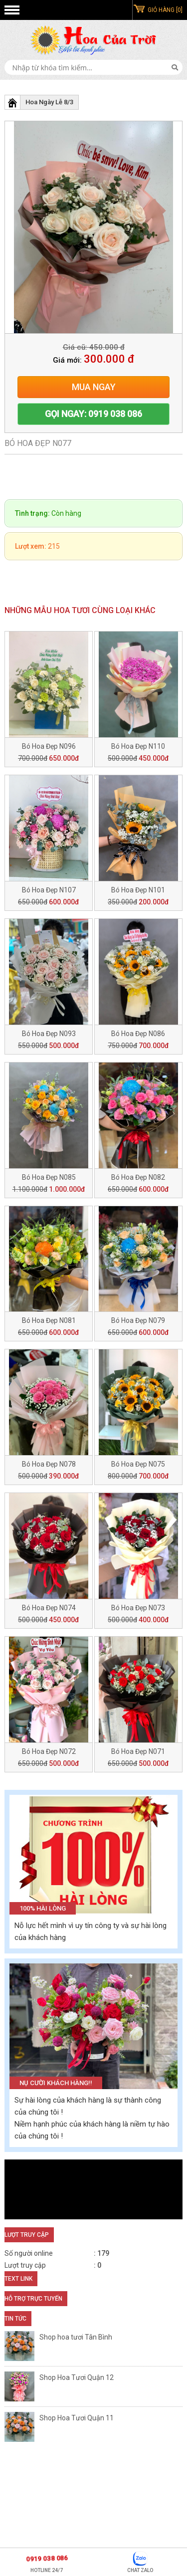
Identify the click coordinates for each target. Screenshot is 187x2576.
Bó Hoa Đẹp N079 (138, 1320)
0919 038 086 (47, 2558)
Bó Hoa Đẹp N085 (49, 1177)
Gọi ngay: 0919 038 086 (93, 414)
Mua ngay (94, 387)
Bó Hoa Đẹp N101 (138, 890)
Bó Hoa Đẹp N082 (138, 1177)
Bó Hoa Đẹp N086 (138, 1034)
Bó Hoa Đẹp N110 (138, 746)
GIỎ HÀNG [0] (165, 9)
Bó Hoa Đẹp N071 (138, 1751)
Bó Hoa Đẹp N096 (49, 746)
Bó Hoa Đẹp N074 (49, 1608)
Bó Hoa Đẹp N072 (49, 1751)
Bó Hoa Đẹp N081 (49, 1320)
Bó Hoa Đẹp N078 (49, 1464)
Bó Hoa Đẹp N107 (49, 890)
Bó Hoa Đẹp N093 (49, 1034)
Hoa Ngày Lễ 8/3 (49, 102)
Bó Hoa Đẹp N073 (138, 1608)
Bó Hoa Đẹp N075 (138, 1464)
